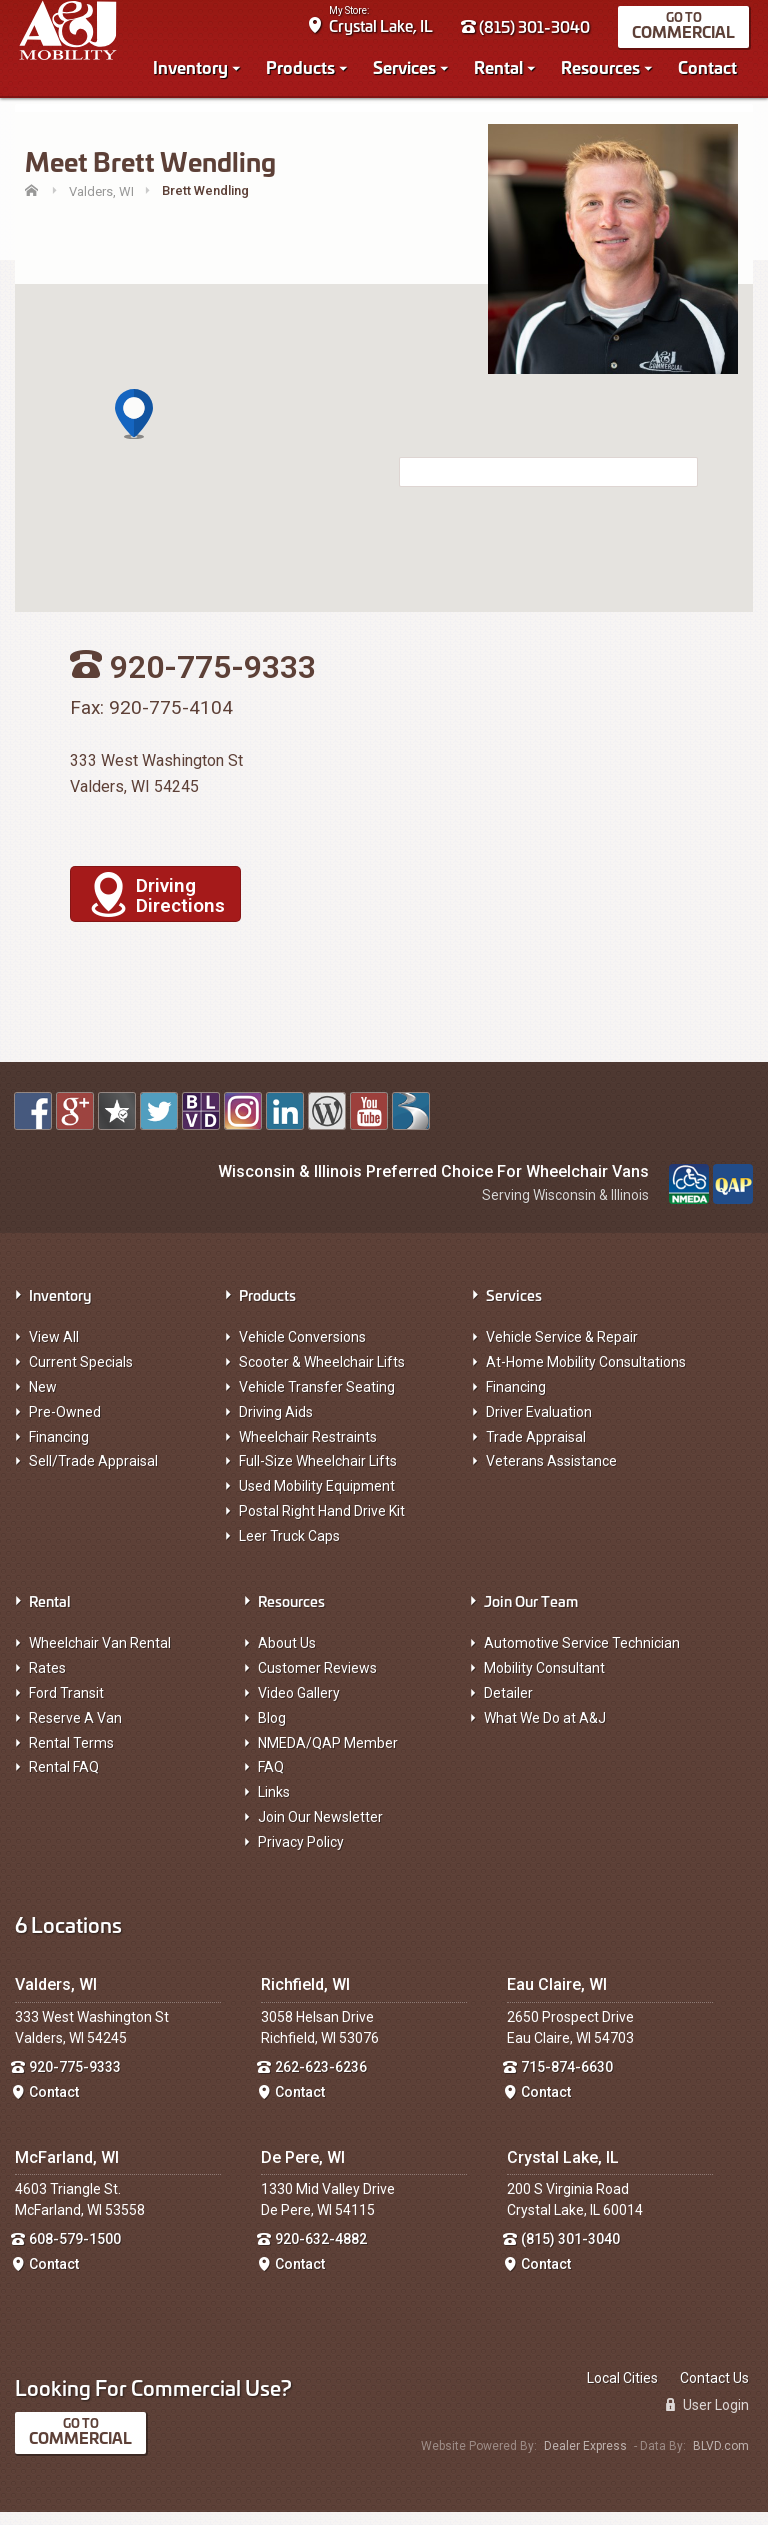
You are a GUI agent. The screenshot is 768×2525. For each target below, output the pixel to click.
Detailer (508, 1706)
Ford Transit (66, 1706)
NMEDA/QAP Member (328, 1756)
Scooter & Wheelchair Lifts (322, 1375)
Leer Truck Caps (289, 1549)
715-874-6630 (567, 2080)
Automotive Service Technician (582, 1656)
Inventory (194, 71)
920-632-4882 (321, 2252)
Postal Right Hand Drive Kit (322, 1524)
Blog (272, 1731)
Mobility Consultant (544, 1681)
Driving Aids (276, 1425)
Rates (47, 1681)
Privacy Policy (301, 1855)
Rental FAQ (64, 1780)
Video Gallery (299, 1706)
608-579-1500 (75, 2252)
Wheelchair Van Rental (100, 1656)
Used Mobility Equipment (317, 1499)
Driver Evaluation (539, 1425)
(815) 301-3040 (529, 31)
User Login (707, 2418)
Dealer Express (585, 2459)
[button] (134, 428)
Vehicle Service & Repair (562, 1350)
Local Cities (622, 2391)
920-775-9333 (75, 2080)
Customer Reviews (317, 1681)
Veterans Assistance (551, 1474)
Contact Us (714, 2391)
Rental (502, 71)
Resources (604, 71)
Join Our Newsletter (320, 1830)
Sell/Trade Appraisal (93, 1474)
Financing (59, 1450)
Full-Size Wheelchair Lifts (318, 1474)
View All (54, 1350)
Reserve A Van (75, 1731)
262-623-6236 (321, 2080)
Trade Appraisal (536, 1450)
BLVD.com (721, 2459)
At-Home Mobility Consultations (586, 1375)
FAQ (271, 1780)
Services (408, 71)
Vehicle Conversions (302, 1350)
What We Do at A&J (545, 1731)
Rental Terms (71, 1756)
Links (274, 1805)
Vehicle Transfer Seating (317, 1400)
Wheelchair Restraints (308, 1450)
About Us (287, 1656)
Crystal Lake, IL (385, 30)
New (43, 1400)
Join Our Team (531, 1613)
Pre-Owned (65, 1425)
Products (304, 71)
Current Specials (81, 1375)
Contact (711, 71)
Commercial (687, 36)
